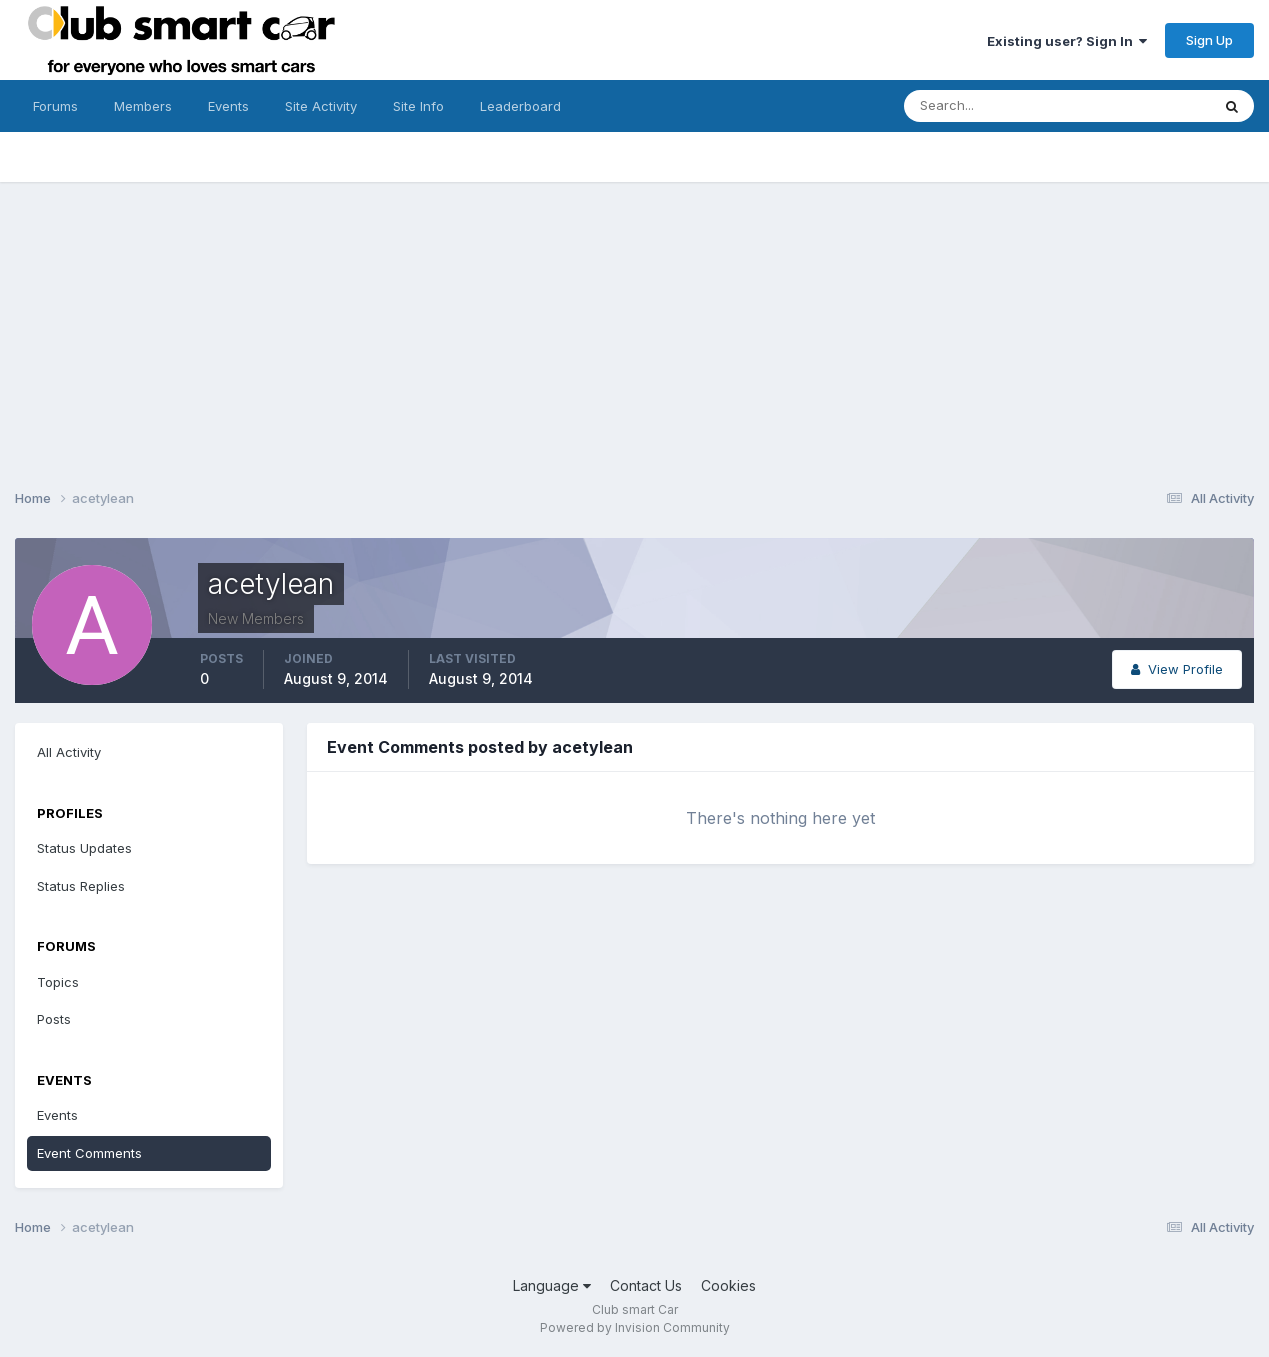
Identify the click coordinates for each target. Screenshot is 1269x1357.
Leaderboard (520, 106)
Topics (58, 982)
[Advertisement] (635, 322)
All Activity (69, 752)
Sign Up (1209, 40)
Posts (54, 1019)
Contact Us (646, 1285)
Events (228, 106)
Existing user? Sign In (1067, 41)
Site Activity (321, 106)
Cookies (728, 1285)
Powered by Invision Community (635, 1327)
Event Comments (89, 1153)
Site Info (418, 106)
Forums (55, 106)
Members (143, 106)
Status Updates (84, 848)
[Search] (992, 106)
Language (552, 1285)
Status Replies (81, 886)
